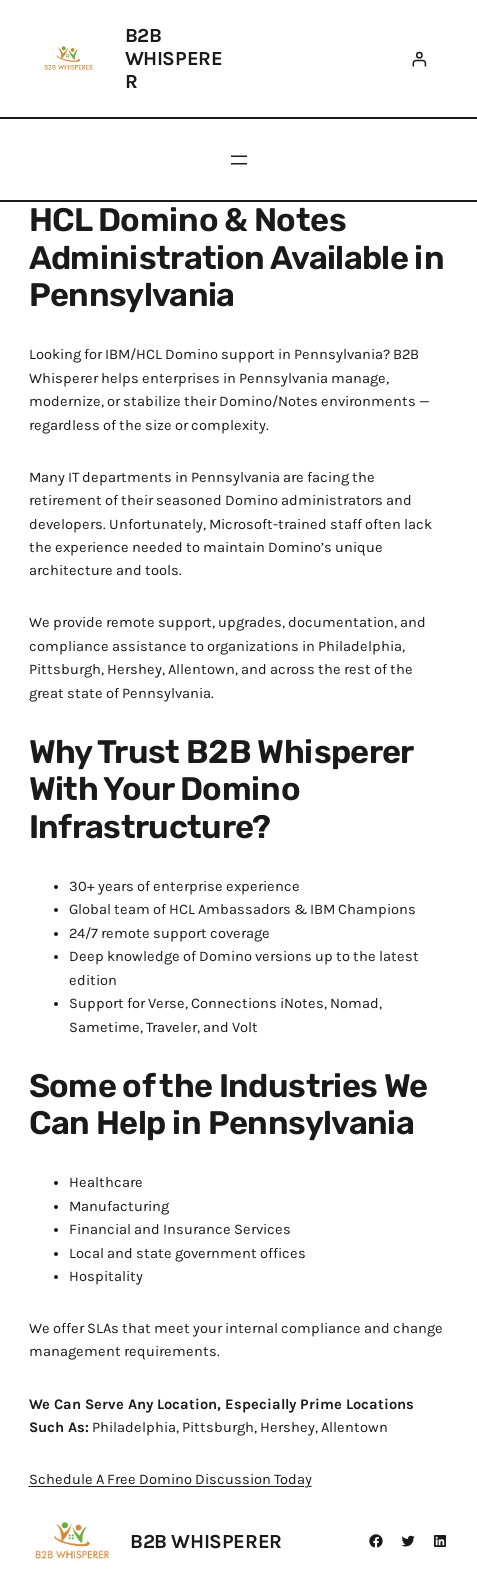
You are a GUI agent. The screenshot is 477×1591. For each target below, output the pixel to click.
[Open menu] (239, 160)
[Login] (418, 58)
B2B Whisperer (174, 58)
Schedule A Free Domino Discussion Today (170, 1479)
